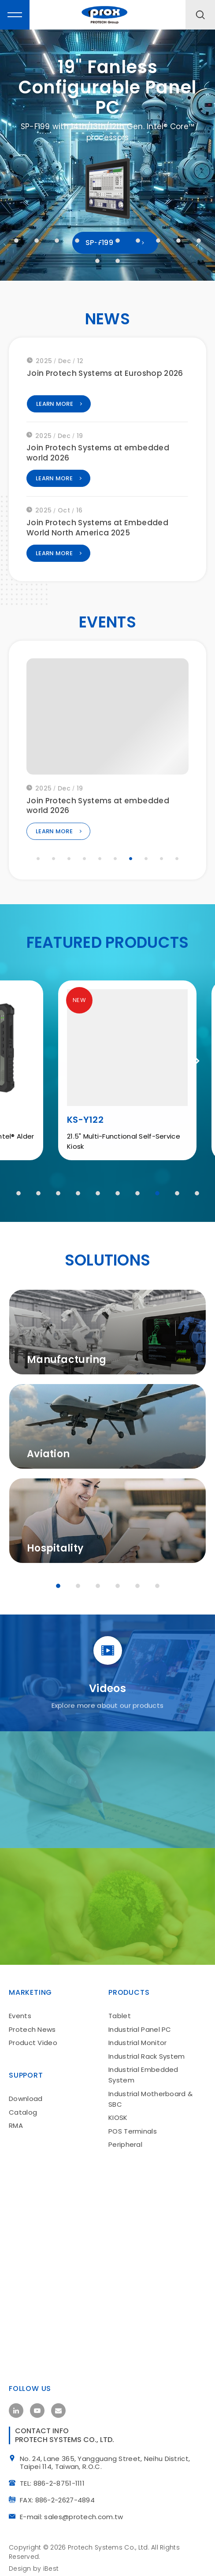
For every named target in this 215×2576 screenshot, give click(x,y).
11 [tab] (97, 261)
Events (20, 2009)
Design (20, 2565)
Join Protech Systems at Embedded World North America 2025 (97, 531)
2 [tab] (36, 240)
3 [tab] (57, 240)
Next (191, 1064)
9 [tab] (178, 240)
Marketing (30, 1986)
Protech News (32, 2022)
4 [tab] (77, 240)
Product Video (33, 2036)
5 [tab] (97, 240)
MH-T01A (67, 1123)
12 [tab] (117, 261)
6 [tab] (117, 240)
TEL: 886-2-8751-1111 (54, 2479)
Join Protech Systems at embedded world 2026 (97, 456)
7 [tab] (138, 240)
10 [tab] (198, 240)
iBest (51, 2565)
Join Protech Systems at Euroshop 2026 (105, 376)
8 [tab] (158, 240)
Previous (24, 1064)
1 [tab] (16, 240)
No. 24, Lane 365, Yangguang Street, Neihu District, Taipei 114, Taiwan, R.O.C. (107, 2460)
